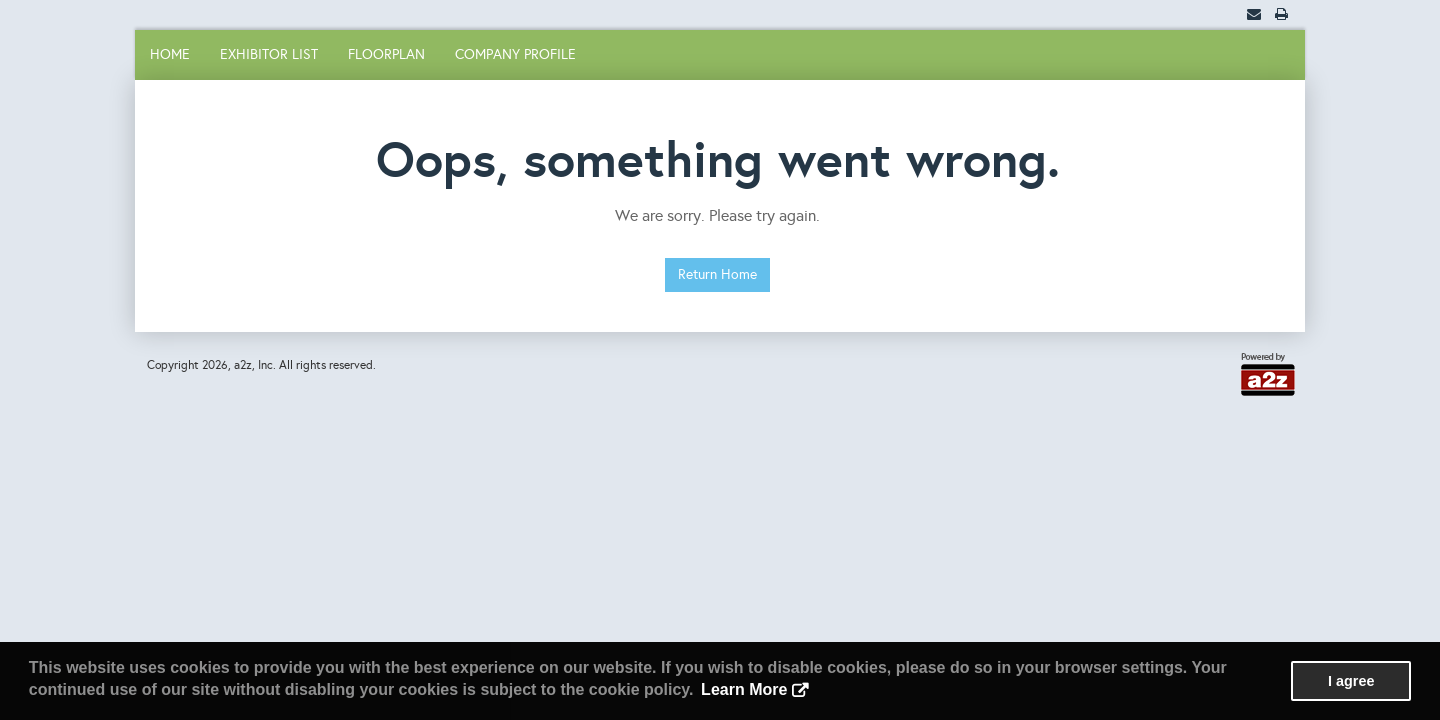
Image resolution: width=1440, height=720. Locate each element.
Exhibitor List (269, 54)
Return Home (717, 274)
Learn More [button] (744, 689)
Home (170, 54)
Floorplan (386, 54)
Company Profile (515, 54)
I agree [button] (1351, 681)
